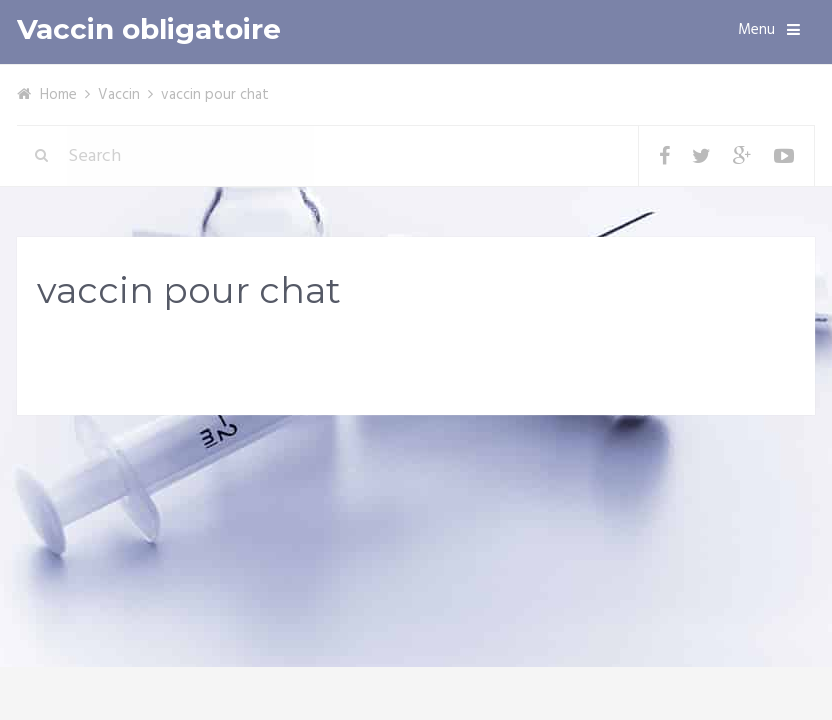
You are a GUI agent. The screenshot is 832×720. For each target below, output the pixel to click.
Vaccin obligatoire (149, 29)
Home (58, 95)
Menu (756, 30)
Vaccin (119, 95)
